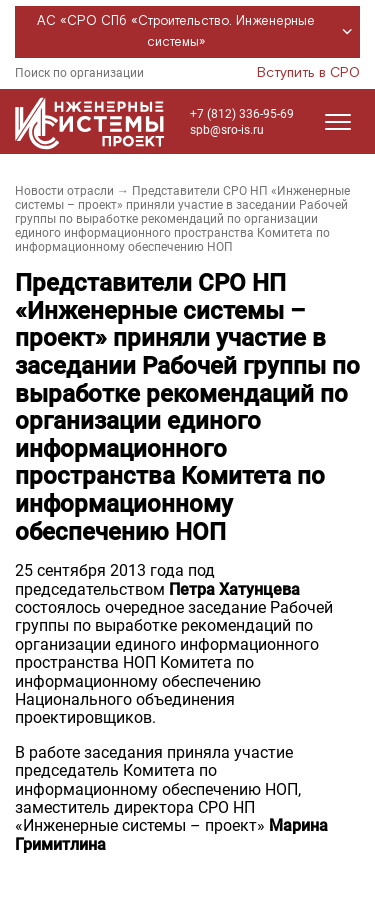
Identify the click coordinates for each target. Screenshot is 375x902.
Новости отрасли (64, 191)
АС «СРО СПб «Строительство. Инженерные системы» (197, 32)
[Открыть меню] (338, 122)
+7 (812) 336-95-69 (242, 114)
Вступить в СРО (308, 73)
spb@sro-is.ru (227, 130)
